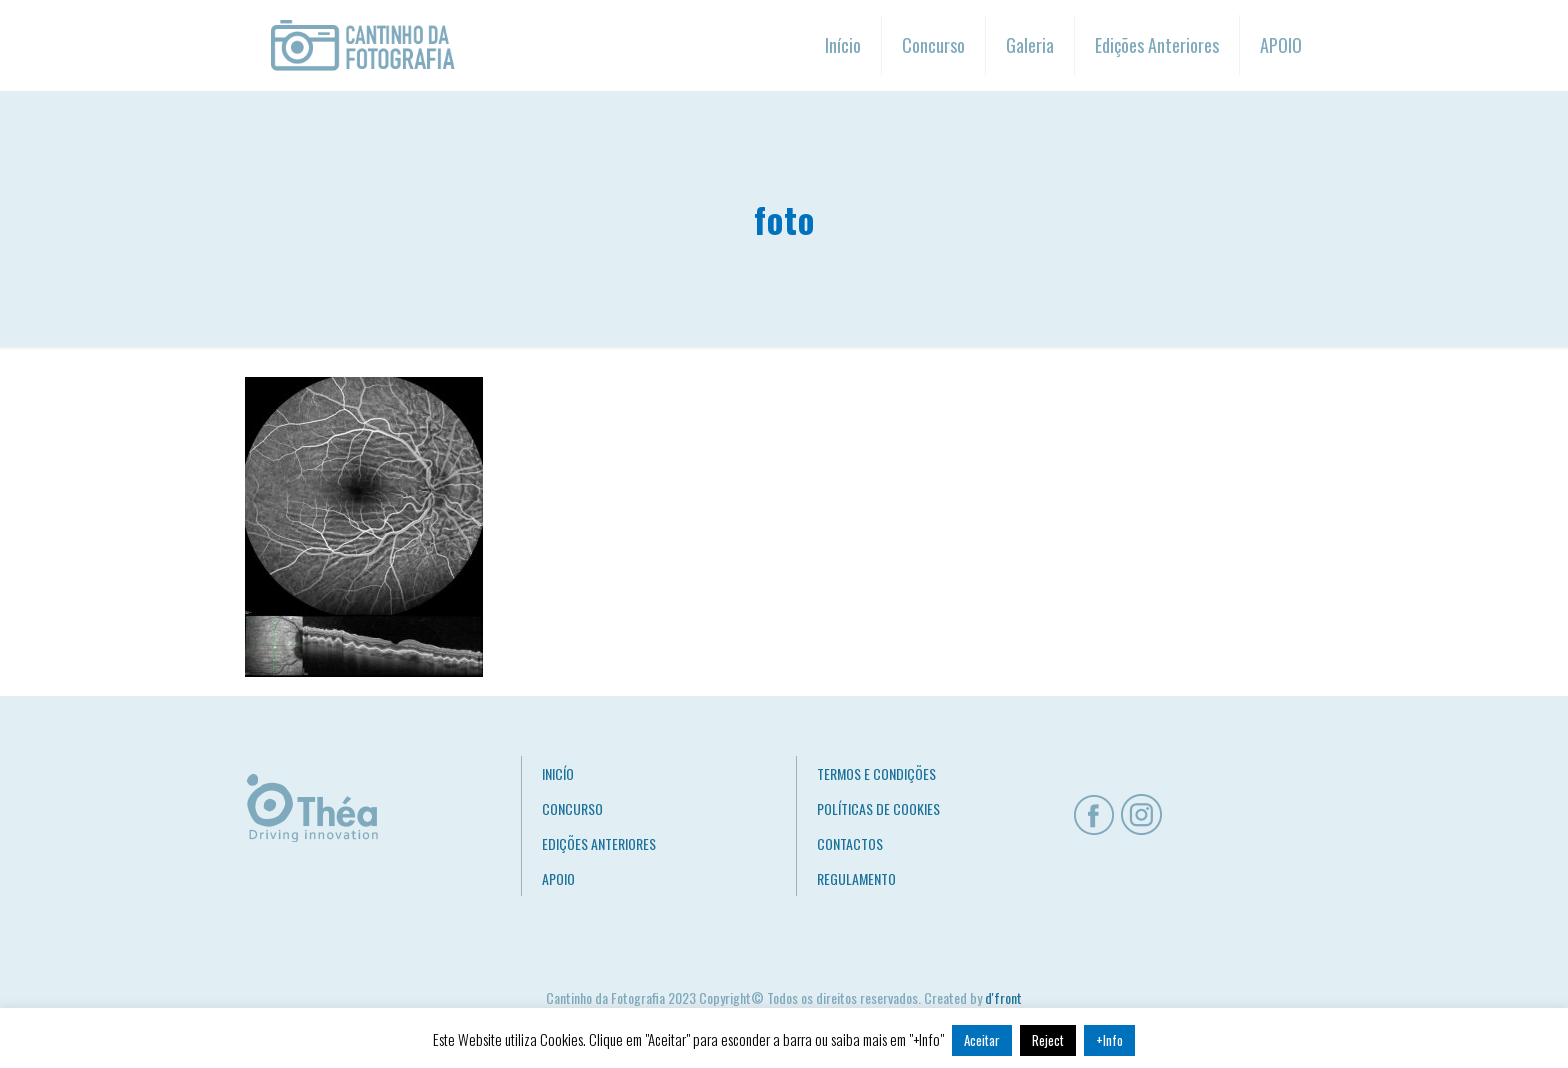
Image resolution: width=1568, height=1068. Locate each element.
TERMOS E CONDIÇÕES (876, 773)
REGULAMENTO (856, 878)
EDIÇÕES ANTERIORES (599, 843)
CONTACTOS (850, 843)
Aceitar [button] (982, 1040)
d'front (1003, 997)
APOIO (558, 878)
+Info (1109, 1040)
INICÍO (558, 773)
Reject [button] (1048, 1040)
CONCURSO (572, 808)
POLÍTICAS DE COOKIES (878, 808)
